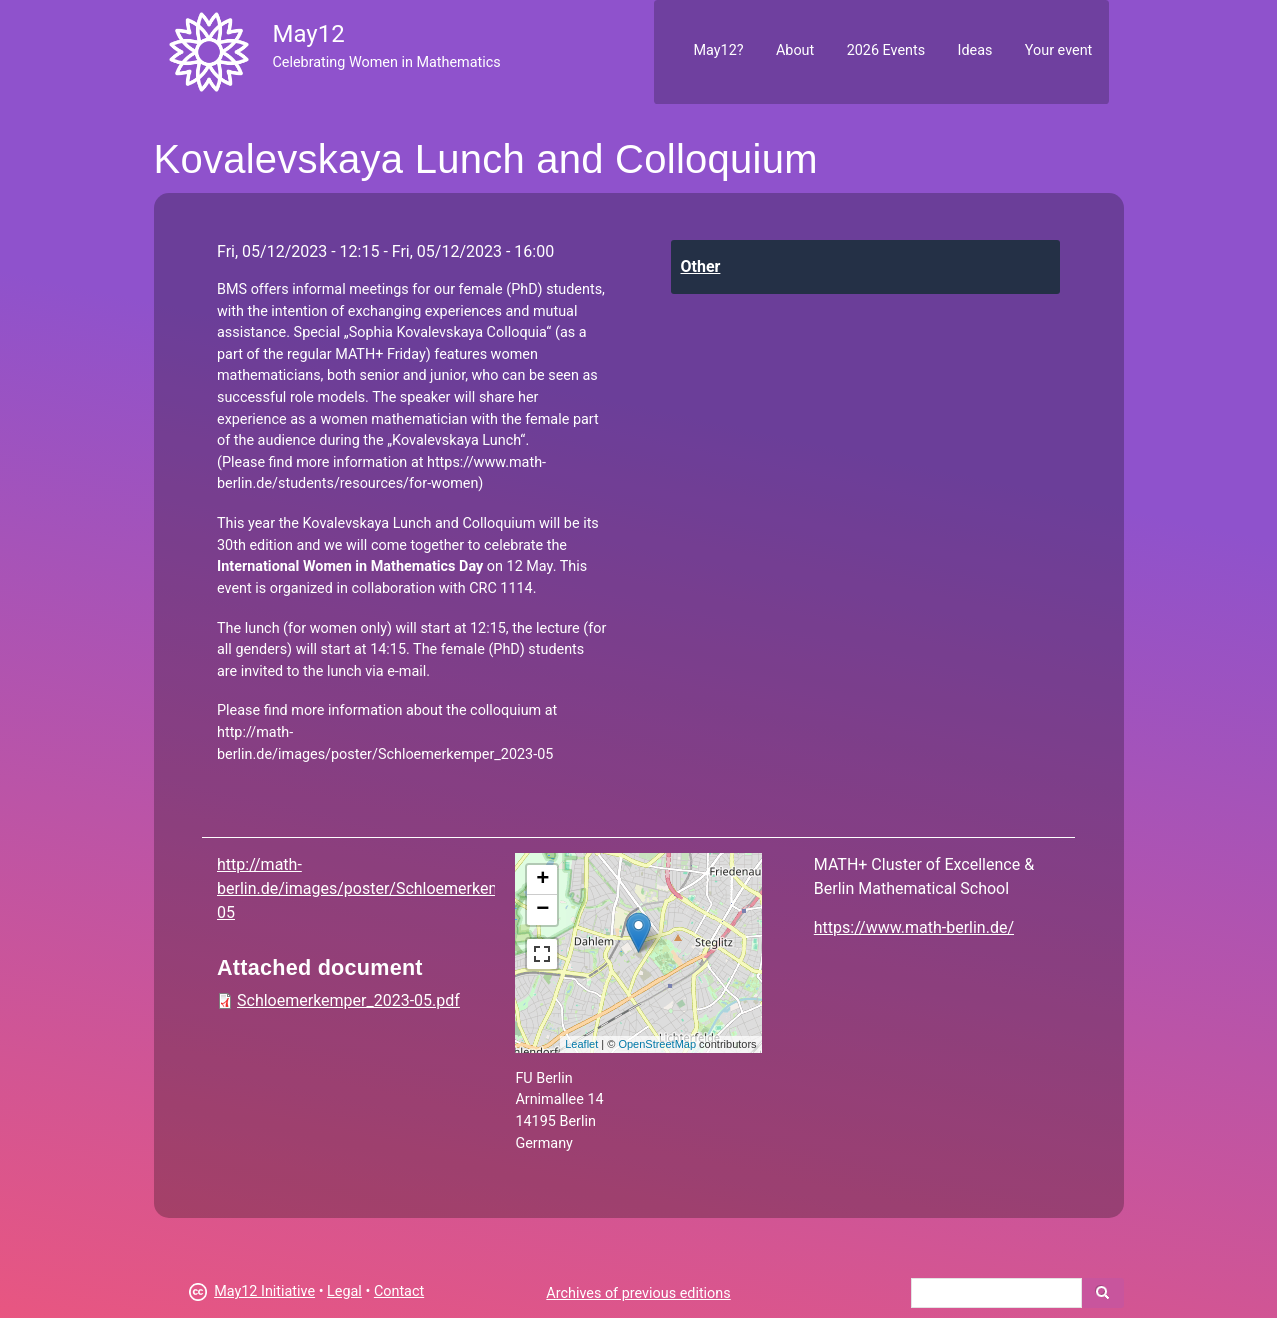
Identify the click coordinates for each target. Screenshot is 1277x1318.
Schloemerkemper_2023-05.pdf (348, 1000)
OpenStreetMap (657, 1044)
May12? (718, 50)
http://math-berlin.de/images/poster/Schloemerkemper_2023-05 (395, 888)
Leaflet (581, 1044)
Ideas (975, 50)
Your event (1058, 50)
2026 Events (886, 50)
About (795, 50)
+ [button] (542, 880)
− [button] (542, 910)
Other (701, 266)
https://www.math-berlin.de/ (914, 927)
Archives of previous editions (638, 1293)
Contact (399, 1291)
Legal (344, 1291)
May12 (308, 34)
